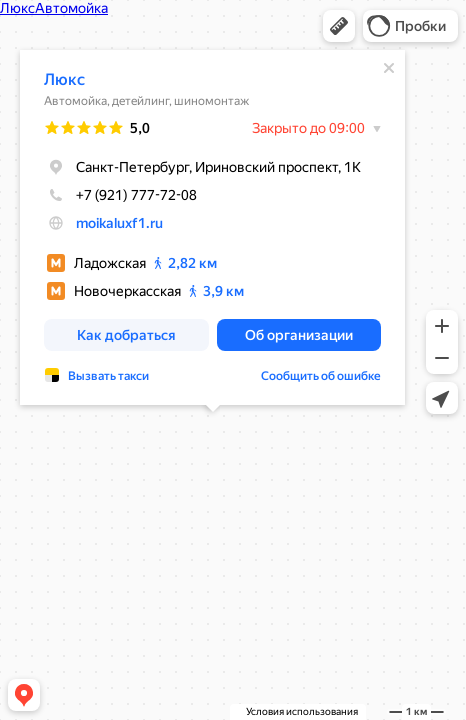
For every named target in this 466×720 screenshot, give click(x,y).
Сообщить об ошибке (321, 374)
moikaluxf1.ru (119, 221)
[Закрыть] (389, 66)
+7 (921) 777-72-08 (120, 193)
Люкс (64, 77)
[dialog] (212, 225)
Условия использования (302, 711)
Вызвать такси (108, 374)
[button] (339, 26)
